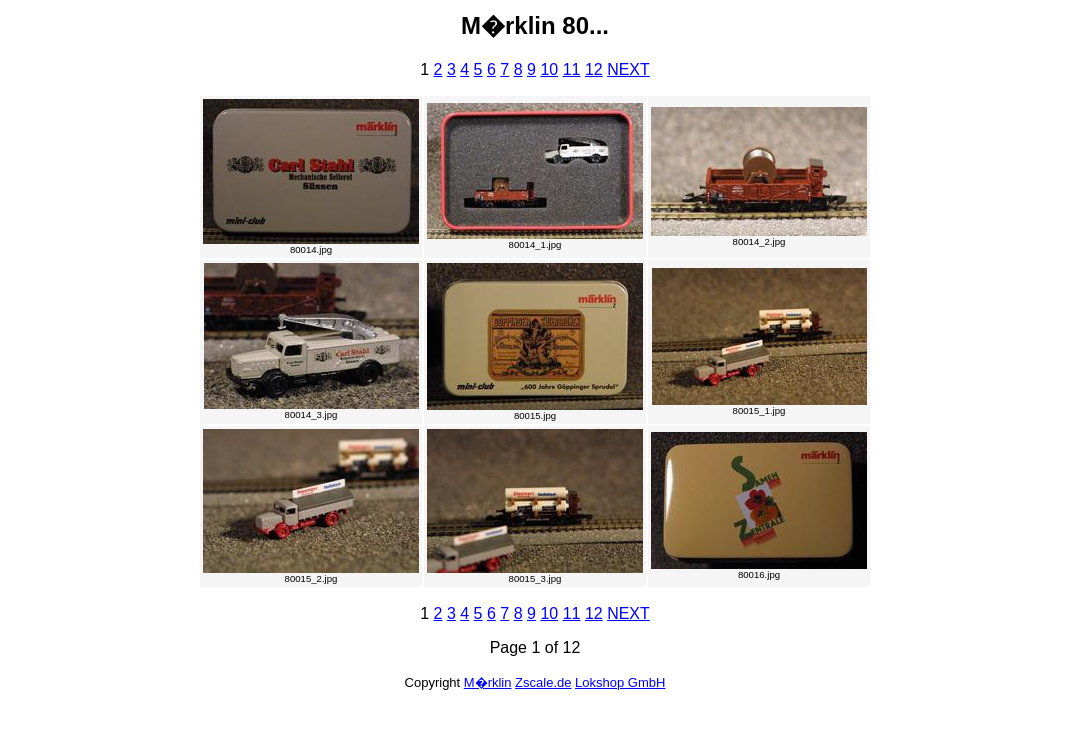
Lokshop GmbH (620, 682)
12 (594, 69)
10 (549, 69)
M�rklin (488, 682)
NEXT (628, 69)
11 (572, 69)
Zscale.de (543, 682)
